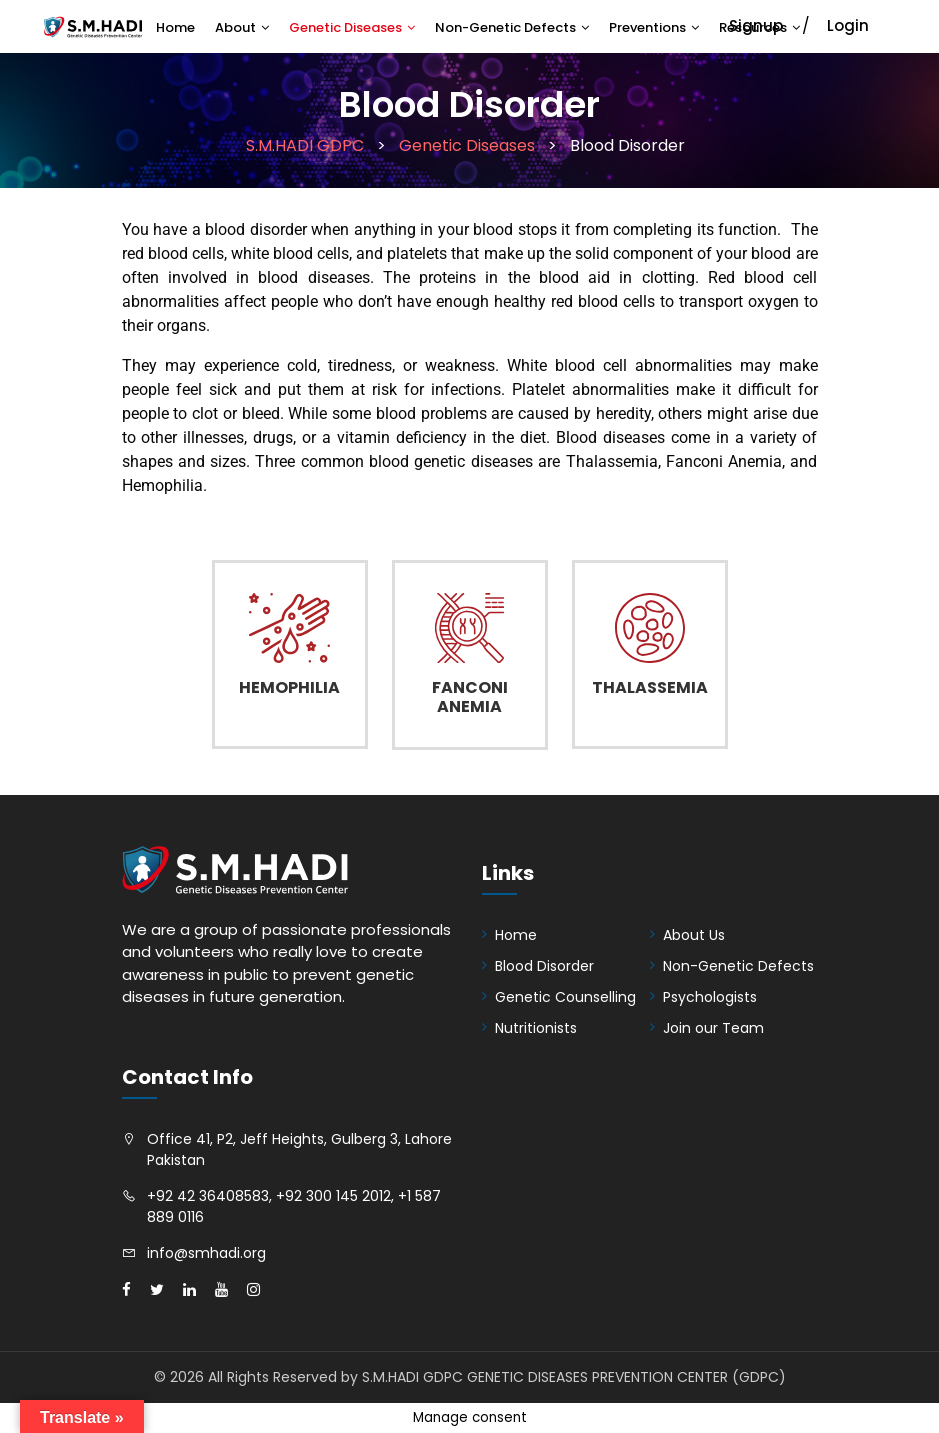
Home (175, 27)
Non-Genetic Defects (505, 27)
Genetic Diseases (345, 27)
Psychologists (710, 997)
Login (848, 25)
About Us (694, 935)
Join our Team (713, 1028)
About (235, 27)
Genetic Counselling (565, 997)
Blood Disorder (544, 966)
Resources (753, 27)
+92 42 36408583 (208, 1196)
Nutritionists (536, 1028)
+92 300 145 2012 (333, 1196)
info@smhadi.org (206, 1253)
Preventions (647, 27)
